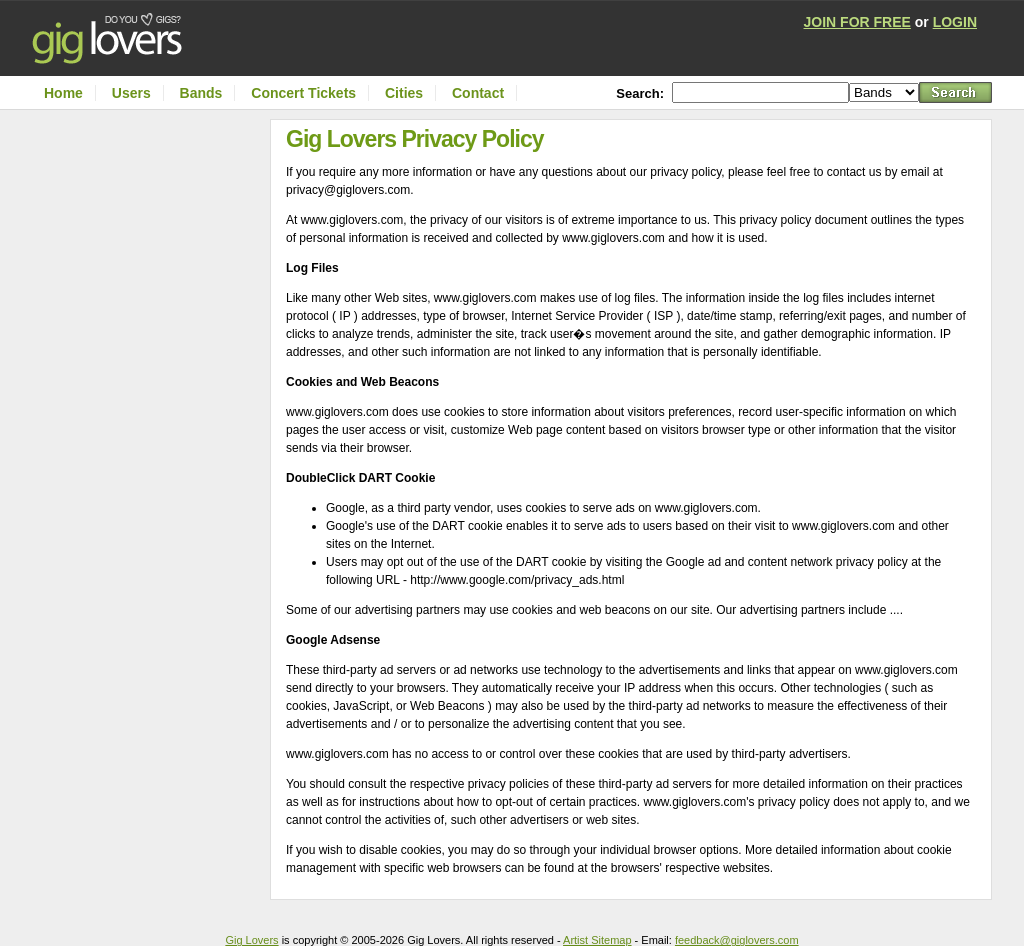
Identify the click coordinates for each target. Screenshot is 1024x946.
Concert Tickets (303, 93)
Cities (404, 93)
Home (63, 93)
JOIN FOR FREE (857, 22)
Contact (478, 93)
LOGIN (955, 22)
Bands (201, 93)
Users (131, 93)
